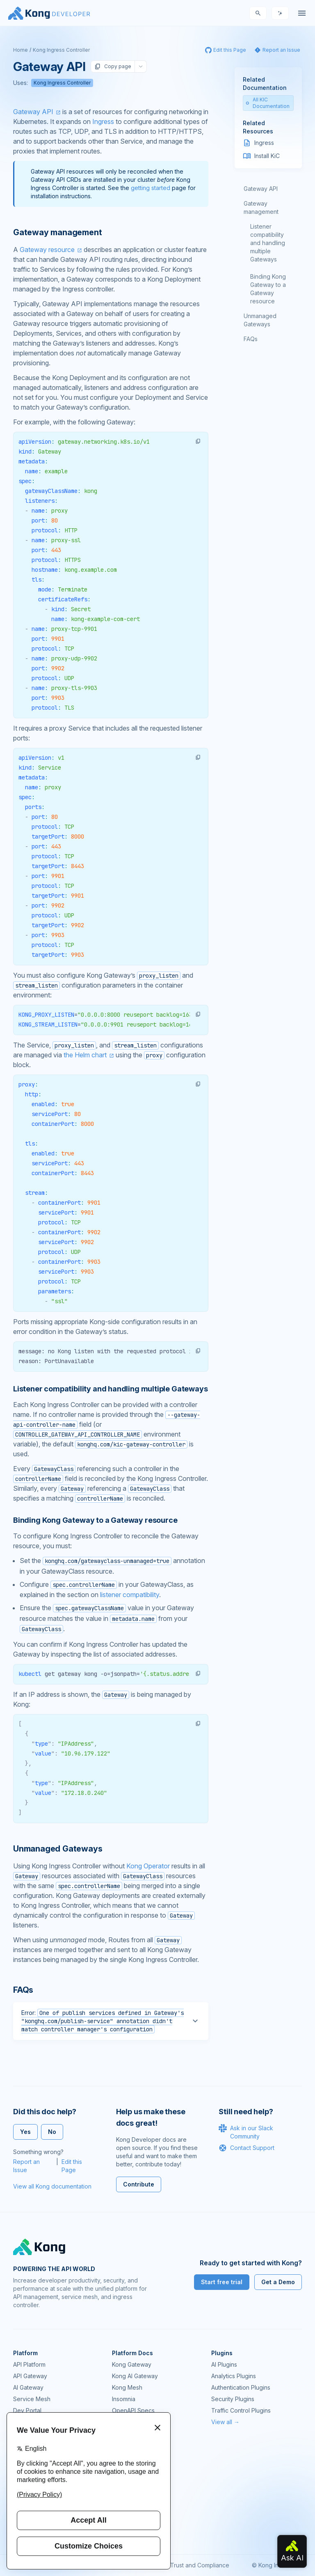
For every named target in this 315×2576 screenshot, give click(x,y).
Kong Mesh (127, 2387)
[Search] (258, 13)
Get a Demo (278, 2281)
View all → (225, 2421)
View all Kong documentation (52, 2186)
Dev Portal (27, 2410)
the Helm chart (85, 1055)
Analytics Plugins (233, 2375)
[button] (198, 441)
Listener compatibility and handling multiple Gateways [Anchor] (110, 1388)
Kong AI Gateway (135, 2375)
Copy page (112, 66)
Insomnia (123, 2398)
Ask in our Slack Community (246, 2132)
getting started (150, 187)
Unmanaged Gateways (260, 320)
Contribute (138, 2184)
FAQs (251, 338)
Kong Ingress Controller (61, 50)
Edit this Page (72, 2165)
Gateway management (261, 207)
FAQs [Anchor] (23, 1990)
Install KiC (267, 155)
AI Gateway (28, 2387)
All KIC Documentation (268, 102)
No (52, 2131)
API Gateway (30, 2375)
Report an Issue (26, 2165)
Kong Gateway (131, 2364)
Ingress (103, 121)
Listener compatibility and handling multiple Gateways (267, 243)
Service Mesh (31, 2398)
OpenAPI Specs (133, 2410)
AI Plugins (224, 2364)
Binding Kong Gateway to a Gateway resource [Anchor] (95, 1520)
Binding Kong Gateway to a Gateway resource (268, 289)
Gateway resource (47, 249)
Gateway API (33, 112)
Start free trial (221, 2281)
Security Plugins (232, 2398)
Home (20, 50)
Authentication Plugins (240, 2387)
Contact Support (246, 2148)
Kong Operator (148, 1866)
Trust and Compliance (199, 2565)
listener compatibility (129, 1595)
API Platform (29, 2364)
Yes (25, 2131)
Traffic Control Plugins (241, 2410)
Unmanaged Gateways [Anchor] (57, 1849)
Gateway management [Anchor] (57, 232)
